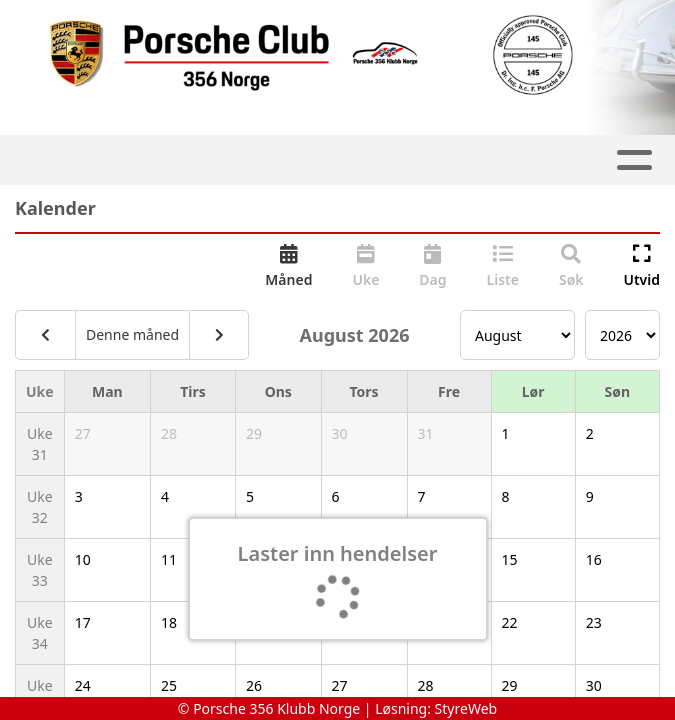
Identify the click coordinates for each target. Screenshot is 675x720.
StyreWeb (466, 708)
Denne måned (132, 334)
